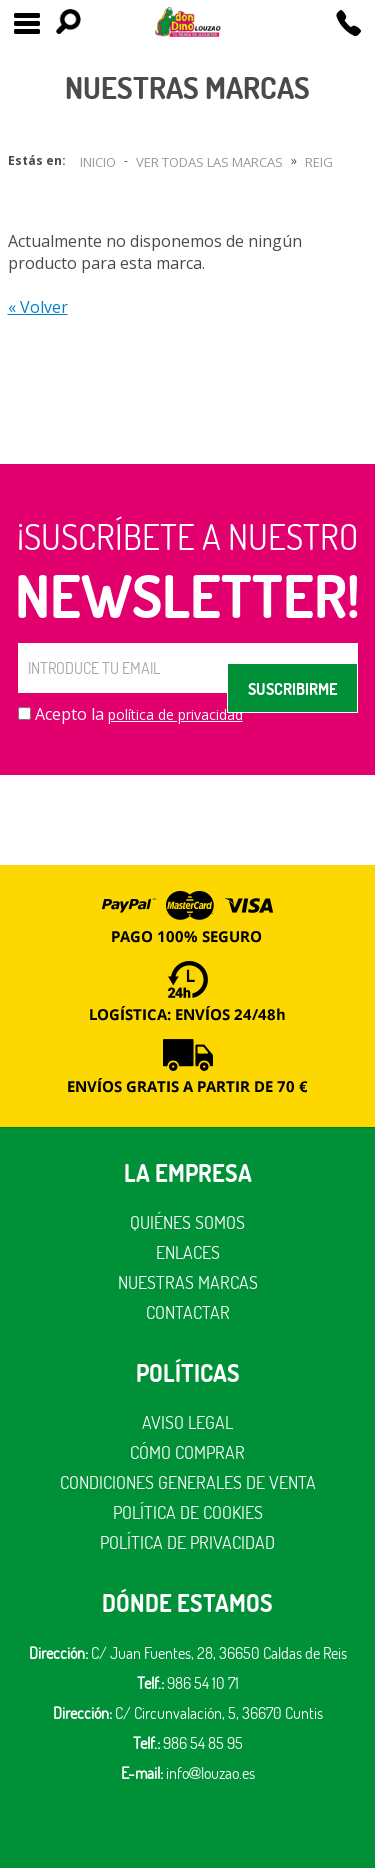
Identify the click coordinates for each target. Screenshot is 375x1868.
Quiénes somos (187, 1222)
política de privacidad (175, 714)
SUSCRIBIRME (292, 689)
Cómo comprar (187, 1452)
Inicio (98, 162)
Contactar (188, 1312)
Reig (319, 162)
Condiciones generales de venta (188, 1482)
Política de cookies (188, 1512)
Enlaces (188, 1252)
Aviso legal (187, 1422)
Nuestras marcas (188, 1282)
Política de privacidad (187, 1542)
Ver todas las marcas (209, 162)
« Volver (38, 307)
